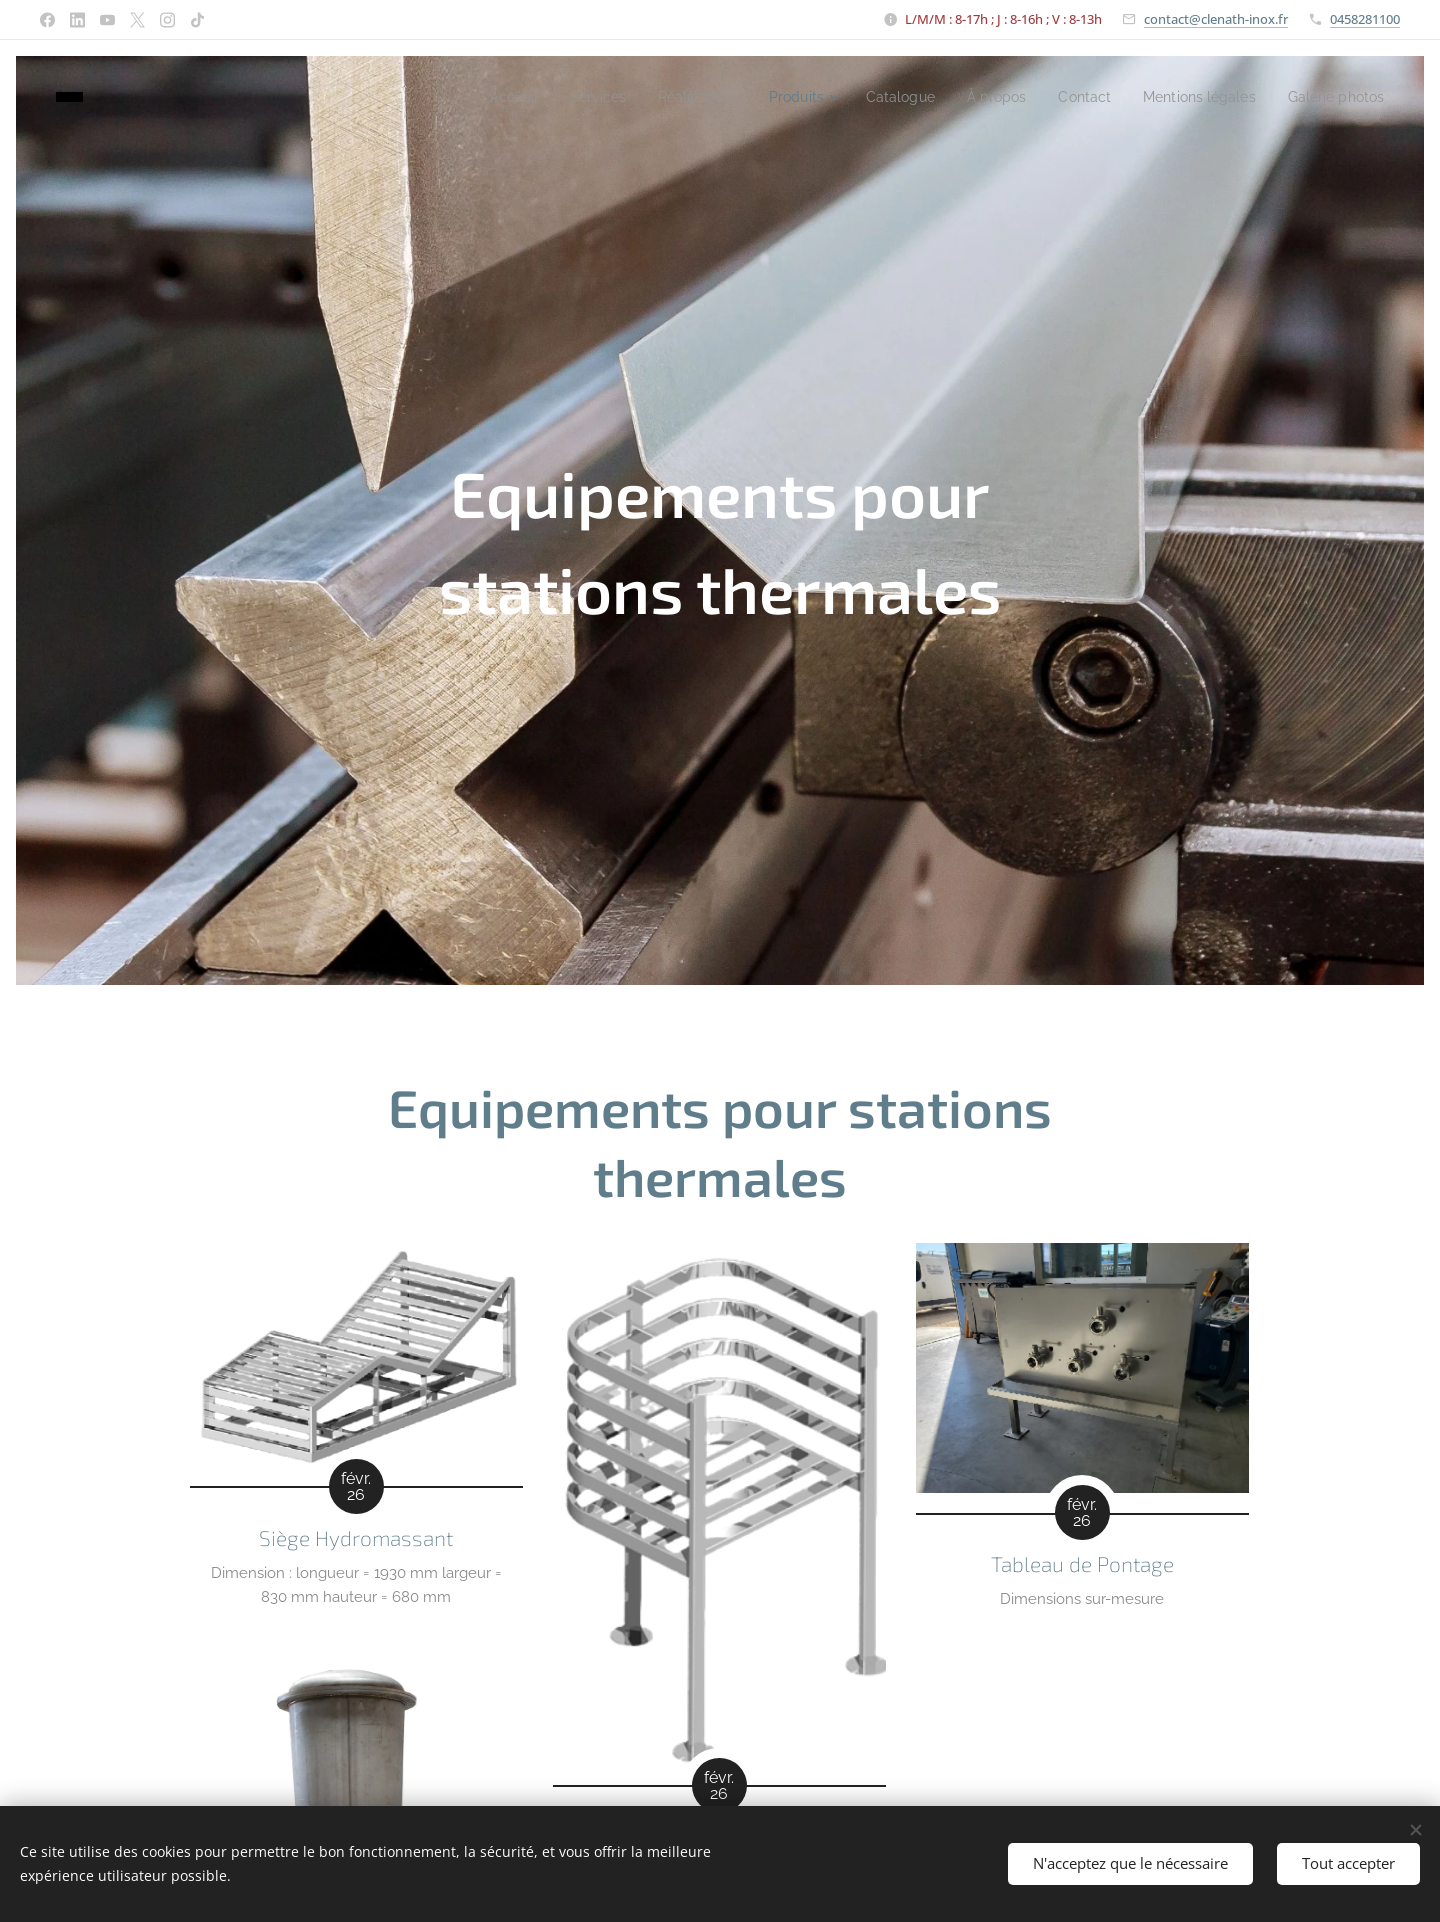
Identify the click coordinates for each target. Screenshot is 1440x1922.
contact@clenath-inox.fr (1216, 19)
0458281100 (1365, 19)
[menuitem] (454, 97)
